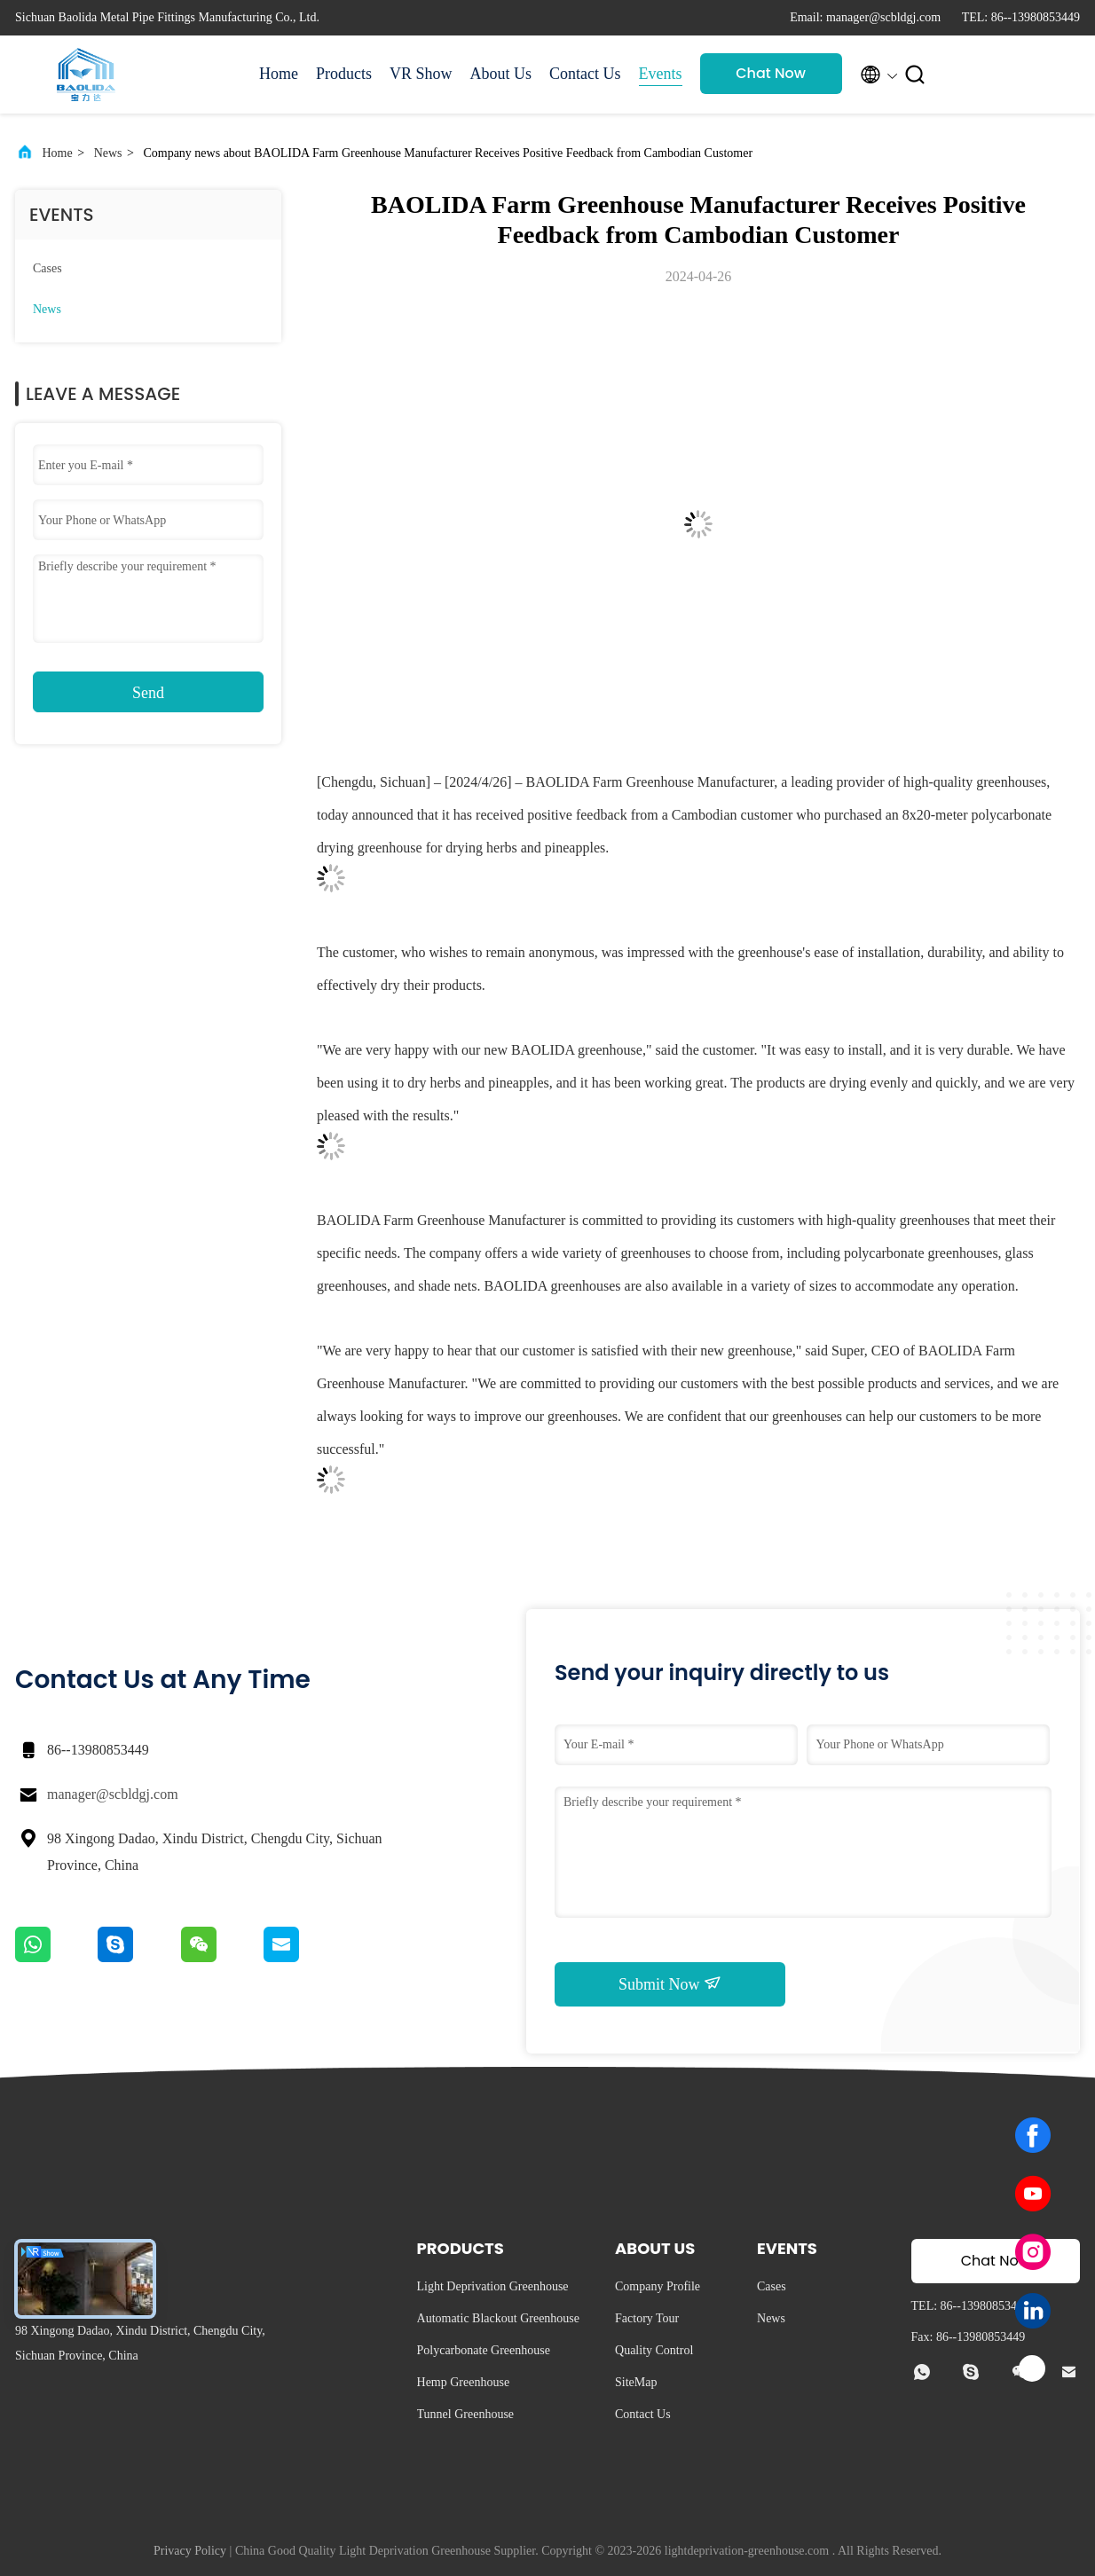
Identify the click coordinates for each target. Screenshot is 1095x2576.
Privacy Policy (190, 2550)
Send (148, 693)
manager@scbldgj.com (112, 1794)
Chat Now (771, 73)
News (108, 153)
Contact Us (585, 73)
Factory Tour (647, 2318)
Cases (47, 268)
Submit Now (669, 1983)
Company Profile (657, 2286)
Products (344, 73)
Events (660, 73)
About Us (501, 73)
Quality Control (654, 2350)
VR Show (421, 73)
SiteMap (636, 2382)
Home (278, 73)
